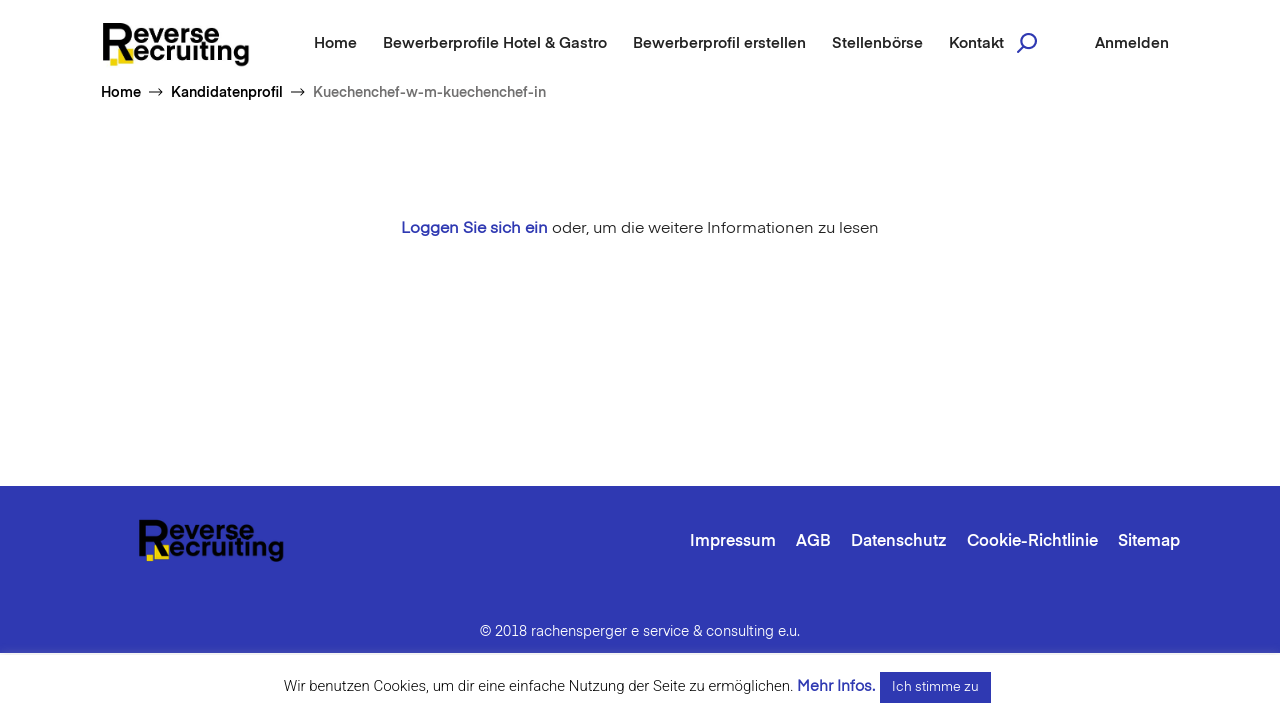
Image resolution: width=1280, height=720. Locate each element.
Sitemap (1149, 542)
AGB (813, 542)
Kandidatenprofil (227, 93)
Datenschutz (899, 542)
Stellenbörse (877, 43)
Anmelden (1132, 43)
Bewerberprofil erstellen (719, 43)
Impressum (733, 542)
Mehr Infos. (836, 686)
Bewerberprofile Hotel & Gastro (495, 43)
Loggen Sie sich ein (474, 229)
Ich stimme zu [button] (935, 687)
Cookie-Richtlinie (1032, 542)
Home (335, 43)
